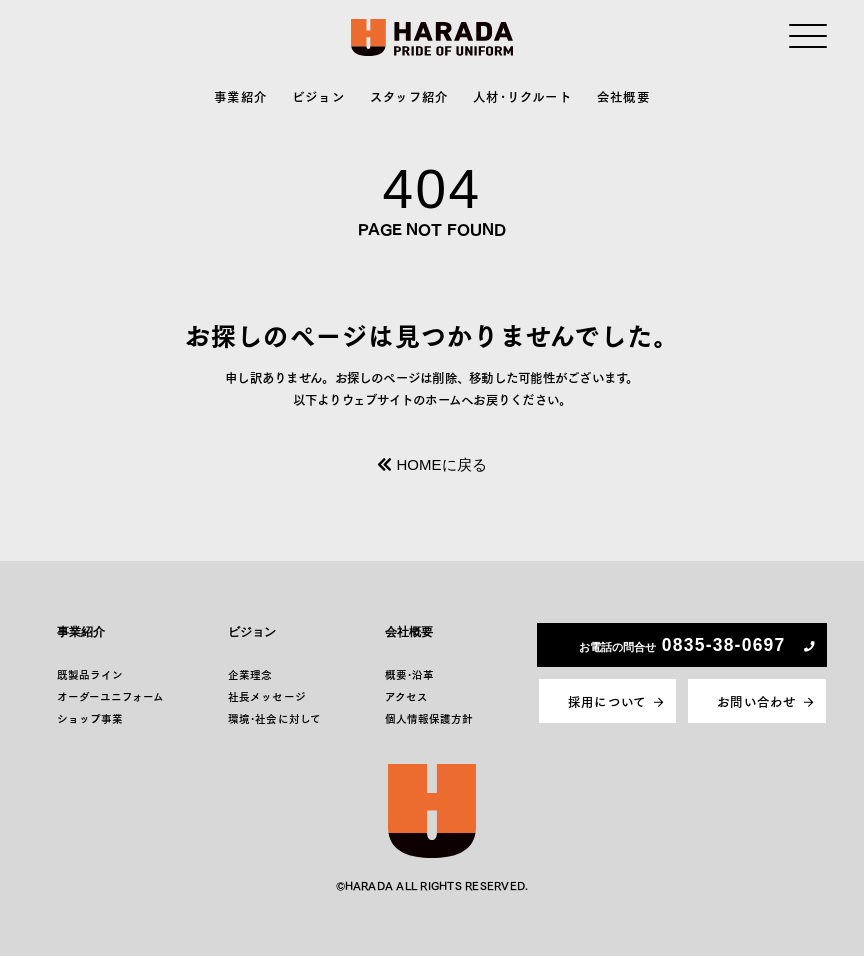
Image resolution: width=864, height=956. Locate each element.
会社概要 (623, 96)
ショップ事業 (90, 718)
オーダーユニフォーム (111, 696)
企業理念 (250, 674)
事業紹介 (240, 96)
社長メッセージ (266, 696)
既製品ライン (90, 674)
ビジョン (318, 96)
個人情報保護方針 (429, 718)
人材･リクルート (522, 96)
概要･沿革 (409, 674)
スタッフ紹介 (409, 96)
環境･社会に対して (274, 718)
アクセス (406, 696)
